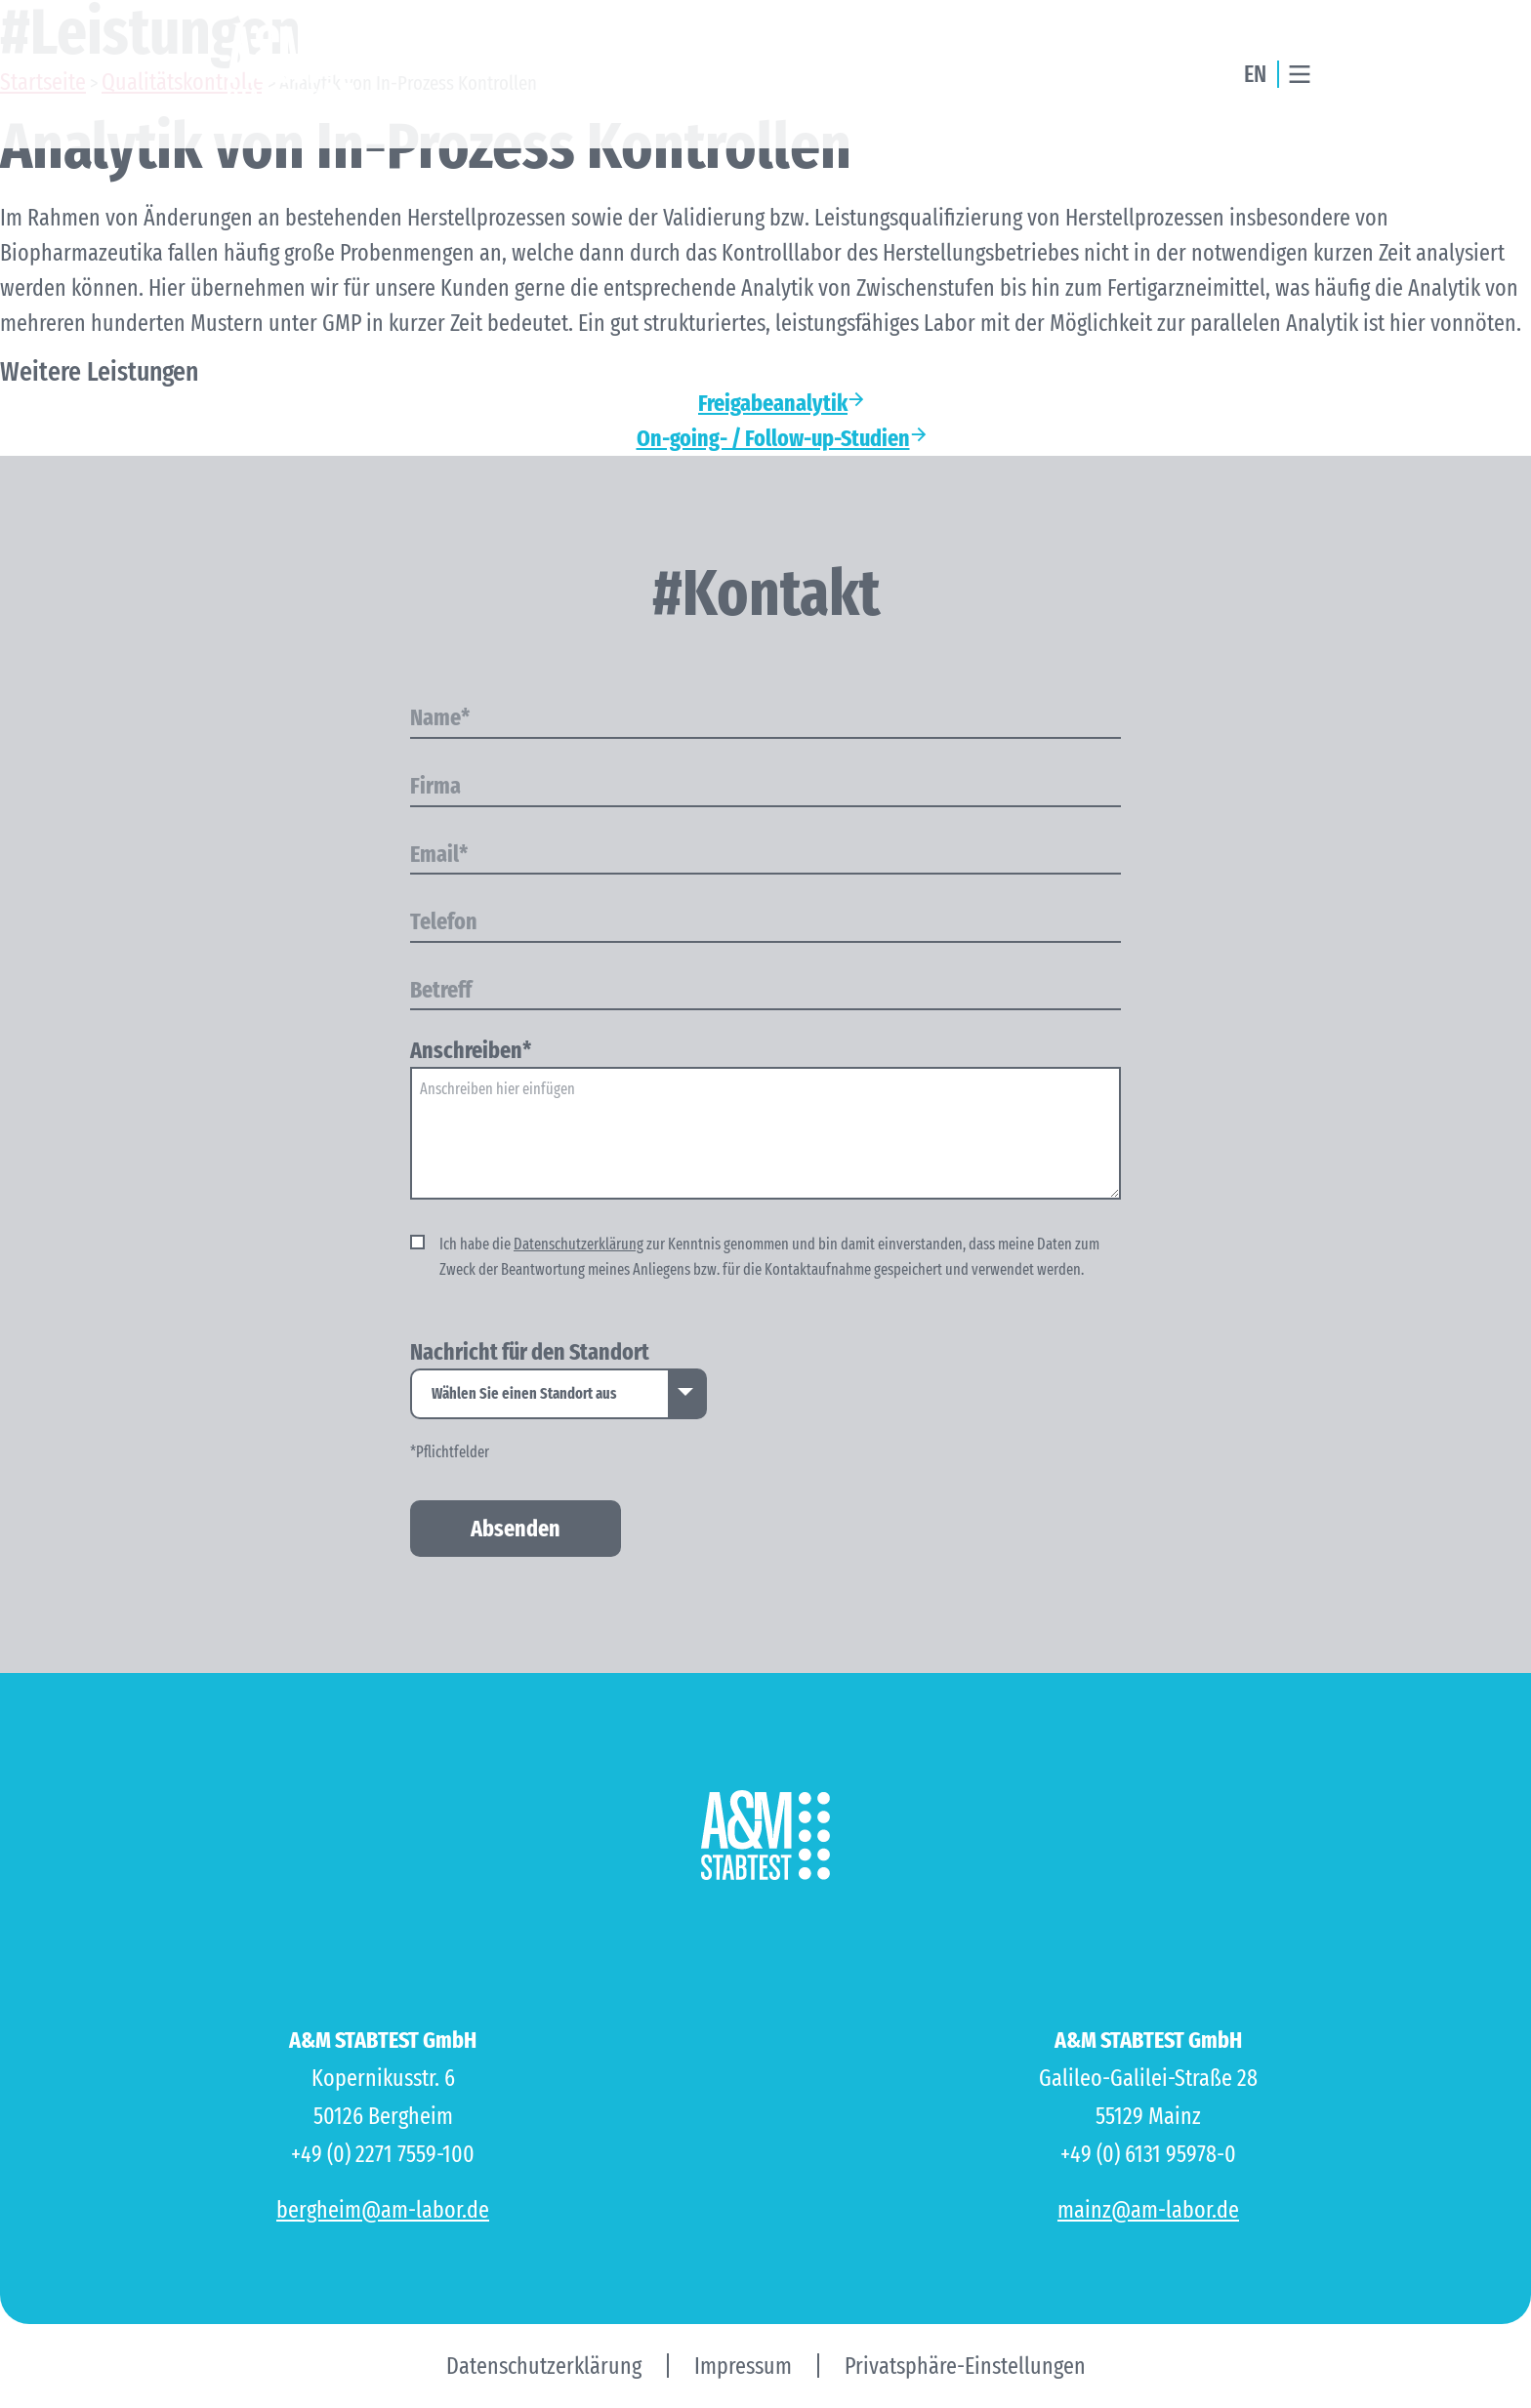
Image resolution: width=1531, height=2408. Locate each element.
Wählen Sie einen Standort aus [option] (524, 1393)
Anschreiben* (470, 1051)
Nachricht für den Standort (529, 1353)
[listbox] (558, 1393)
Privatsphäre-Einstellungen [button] (965, 2366)
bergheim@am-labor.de (382, 2210)
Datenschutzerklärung (578, 1244)
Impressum (743, 2366)
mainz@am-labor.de (1148, 2210)
